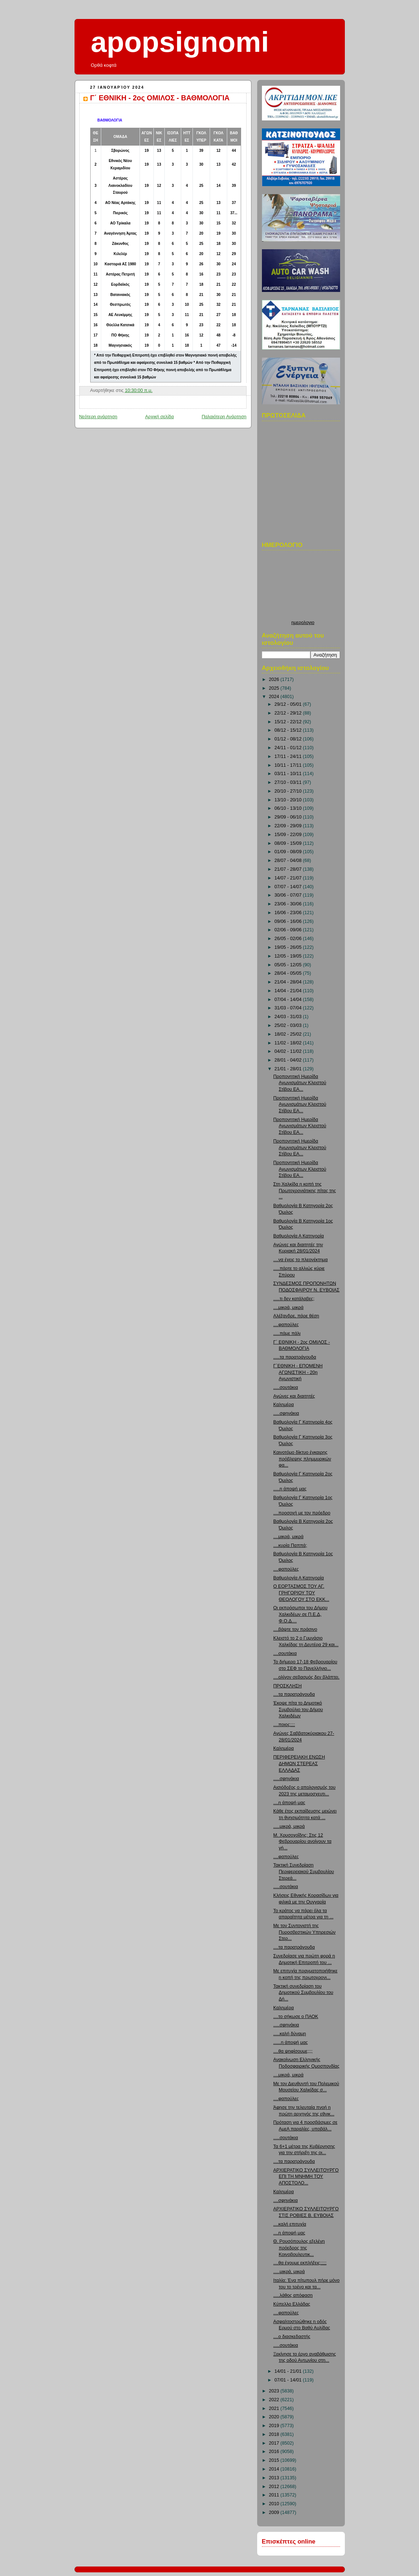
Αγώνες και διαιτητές (294, 1396)
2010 (275, 2503)
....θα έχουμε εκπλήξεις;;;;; (300, 2262)
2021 (275, 2408)
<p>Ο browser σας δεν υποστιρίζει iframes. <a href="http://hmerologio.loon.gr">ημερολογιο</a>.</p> (303, 587)
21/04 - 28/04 (288, 982)
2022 (275, 2399)
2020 (275, 2416)
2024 (275, 696)
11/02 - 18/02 (288, 1043)
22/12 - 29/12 (288, 713)
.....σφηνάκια (286, 1413)
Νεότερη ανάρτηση (98, 416)
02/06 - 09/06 (288, 929)
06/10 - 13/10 (288, 808)
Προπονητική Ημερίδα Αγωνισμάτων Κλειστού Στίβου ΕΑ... (299, 1083)
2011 (275, 2495)
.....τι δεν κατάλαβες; (294, 1298)
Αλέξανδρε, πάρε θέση (296, 1315)
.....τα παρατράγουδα (294, 1357)
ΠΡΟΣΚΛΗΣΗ (287, 1686)
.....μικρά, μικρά (289, 1826)
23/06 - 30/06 (288, 903)
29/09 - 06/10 (288, 817)
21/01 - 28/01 (288, 1068)
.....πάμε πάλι (287, 1333)
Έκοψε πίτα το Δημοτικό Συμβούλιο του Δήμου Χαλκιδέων (298, 1709)
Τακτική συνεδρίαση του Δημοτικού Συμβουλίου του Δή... (303, 1993)
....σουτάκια (285, 1653)
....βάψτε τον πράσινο (295, 1629)
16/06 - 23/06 (288, 912)
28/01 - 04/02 (288, 1060)
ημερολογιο (302, 622)
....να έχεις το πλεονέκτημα (300, 1259)
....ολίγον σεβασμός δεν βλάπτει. (306, 1677)
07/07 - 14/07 (288, 886)
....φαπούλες (286, 1324)
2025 (275, 688)
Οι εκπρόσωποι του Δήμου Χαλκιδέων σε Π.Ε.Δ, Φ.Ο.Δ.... (300, 1614)
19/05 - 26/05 (288, 947)
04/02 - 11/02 (288, 1051)
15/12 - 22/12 (288, 721)
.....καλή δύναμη (289, 2033)
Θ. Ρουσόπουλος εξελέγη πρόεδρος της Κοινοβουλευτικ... (299, 2248)
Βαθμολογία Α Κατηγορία (298, 1236)
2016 (275, 2451)
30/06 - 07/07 (288, 895)
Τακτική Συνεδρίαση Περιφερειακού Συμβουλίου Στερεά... (303, 1871)
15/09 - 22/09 (288, 834)
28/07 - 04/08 (288, 860)
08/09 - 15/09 (288, 843)
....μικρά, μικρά (288, 1307)
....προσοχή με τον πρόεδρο (301, 1513)
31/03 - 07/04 (288, 1007)
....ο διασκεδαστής (292, 2336)
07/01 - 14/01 (288, 2380)
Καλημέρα (283, 1404)
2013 (275, 2477)
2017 (275, 2443)
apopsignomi (180, 42)
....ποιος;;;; (284, 1724)
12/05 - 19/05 (288, 956)
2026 (275, 679)
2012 (275, 2486)
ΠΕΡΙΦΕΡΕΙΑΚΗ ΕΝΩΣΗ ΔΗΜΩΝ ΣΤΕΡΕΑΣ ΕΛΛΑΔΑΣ (299, 1763)
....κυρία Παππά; (290, 1545)
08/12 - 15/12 (288, 730)
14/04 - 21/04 (288, 990)
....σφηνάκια (285, 2200)
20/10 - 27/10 (288, 791)
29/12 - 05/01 (288, 704)
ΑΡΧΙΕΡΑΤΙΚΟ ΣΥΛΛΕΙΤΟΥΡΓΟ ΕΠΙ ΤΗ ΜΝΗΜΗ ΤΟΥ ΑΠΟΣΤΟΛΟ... (306, 2177)
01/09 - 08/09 (288, 851)
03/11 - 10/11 (288, 773)
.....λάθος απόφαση (293, 2295)
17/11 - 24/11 (288, 756)
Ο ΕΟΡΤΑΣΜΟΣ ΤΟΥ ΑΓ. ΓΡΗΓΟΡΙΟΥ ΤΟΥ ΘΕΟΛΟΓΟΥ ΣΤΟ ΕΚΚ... (301, 1593)
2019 (275, 2425)
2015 (275, 2460)
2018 (275, 2434)
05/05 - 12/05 (288, 964)
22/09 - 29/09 (288, 825)
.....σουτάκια (285, 1387)
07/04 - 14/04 (288, 999)
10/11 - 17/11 (288, 765)
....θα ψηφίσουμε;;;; (292, 2051)
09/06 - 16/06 (288, 921)
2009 (275, 2512)
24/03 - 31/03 (288, 1016)
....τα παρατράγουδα (294, 1694)
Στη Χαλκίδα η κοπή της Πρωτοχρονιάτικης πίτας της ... (304, 1191)
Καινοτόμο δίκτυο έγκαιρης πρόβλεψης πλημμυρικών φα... (302, 1459)
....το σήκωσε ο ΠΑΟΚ (295, 2016)
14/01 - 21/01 (288, 2371)
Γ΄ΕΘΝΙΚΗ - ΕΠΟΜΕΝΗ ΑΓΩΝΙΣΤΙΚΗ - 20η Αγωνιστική (298, 1372)
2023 (275, 2391)
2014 (275, 2469)
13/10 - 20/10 (288, 799)
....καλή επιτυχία (289, 2224)
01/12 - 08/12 (288, 739)
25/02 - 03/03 (288, 1025)
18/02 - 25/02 (288, 1034)
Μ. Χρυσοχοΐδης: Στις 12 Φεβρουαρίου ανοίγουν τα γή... (302, 1842)
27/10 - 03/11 (288, 782)
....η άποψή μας (289, 1802)
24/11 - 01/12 (288, 747)
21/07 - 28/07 (288, 869)
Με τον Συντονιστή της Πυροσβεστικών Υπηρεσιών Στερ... (304, 1932)
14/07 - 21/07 (288, 878)
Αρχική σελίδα (159, 416)
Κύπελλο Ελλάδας (291, 2304)
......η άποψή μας (290, 2042)
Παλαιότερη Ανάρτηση (224, 416)
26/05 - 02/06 (288, 938)
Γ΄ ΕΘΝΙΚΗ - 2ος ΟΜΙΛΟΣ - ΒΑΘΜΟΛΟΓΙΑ (160, 98)
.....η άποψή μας (289, 1488)
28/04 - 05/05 (288, 973)
